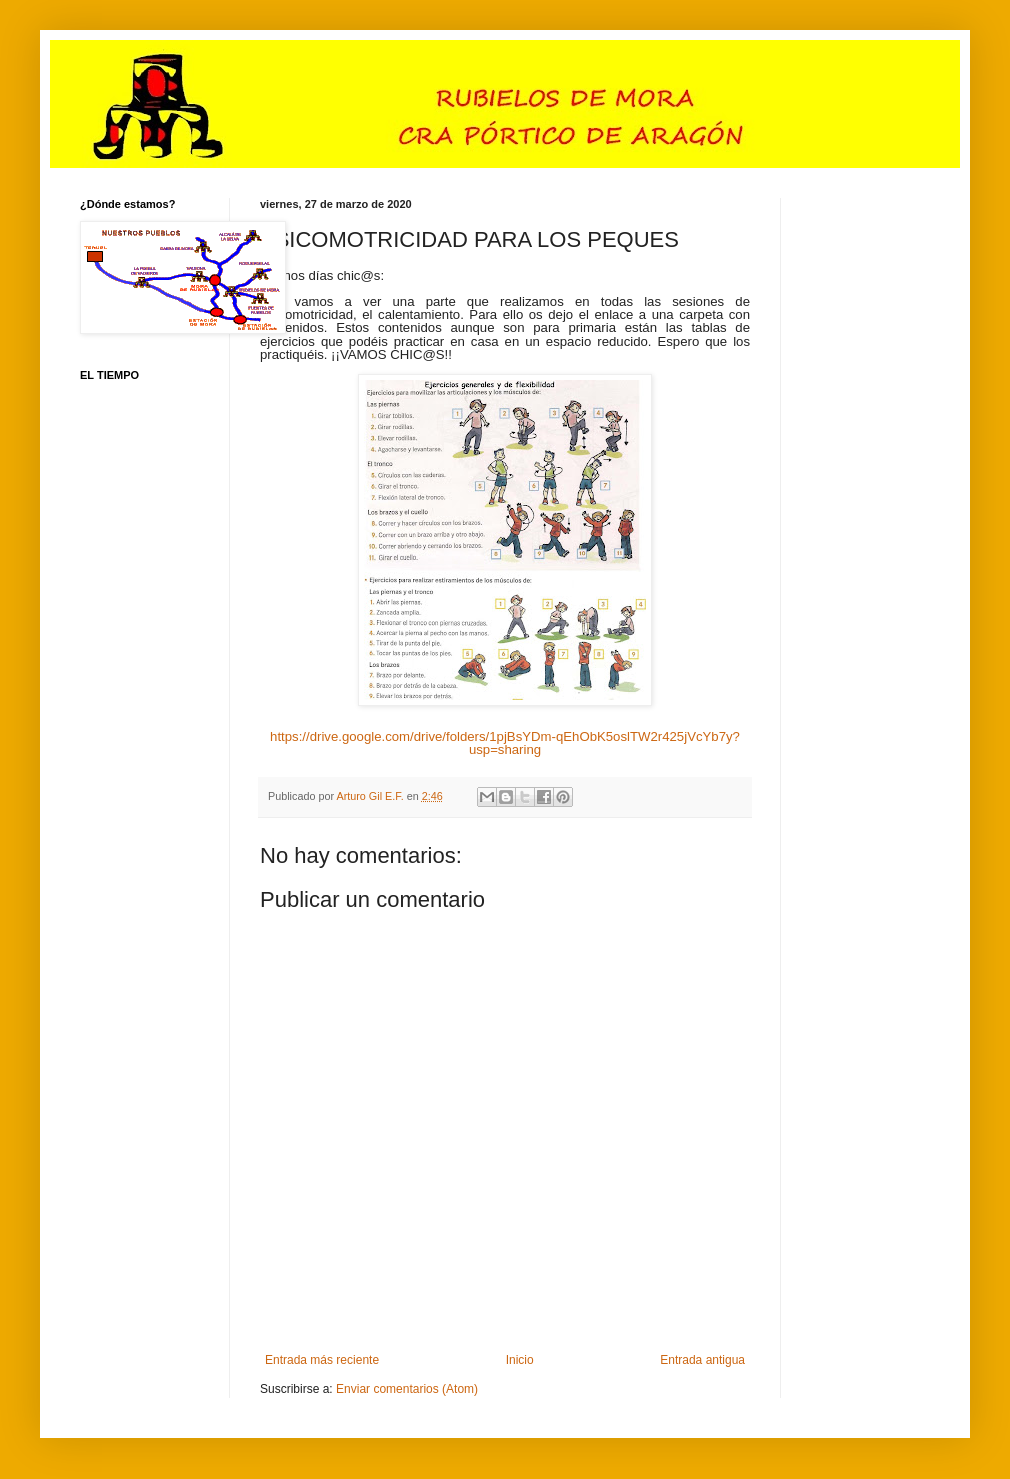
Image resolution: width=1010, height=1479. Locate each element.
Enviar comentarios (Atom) (407, 1389)
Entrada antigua (702, 1360)
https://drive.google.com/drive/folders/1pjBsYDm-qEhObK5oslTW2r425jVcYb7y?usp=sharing (505, 743)
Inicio (520, 1360)
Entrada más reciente (322, 1360)
